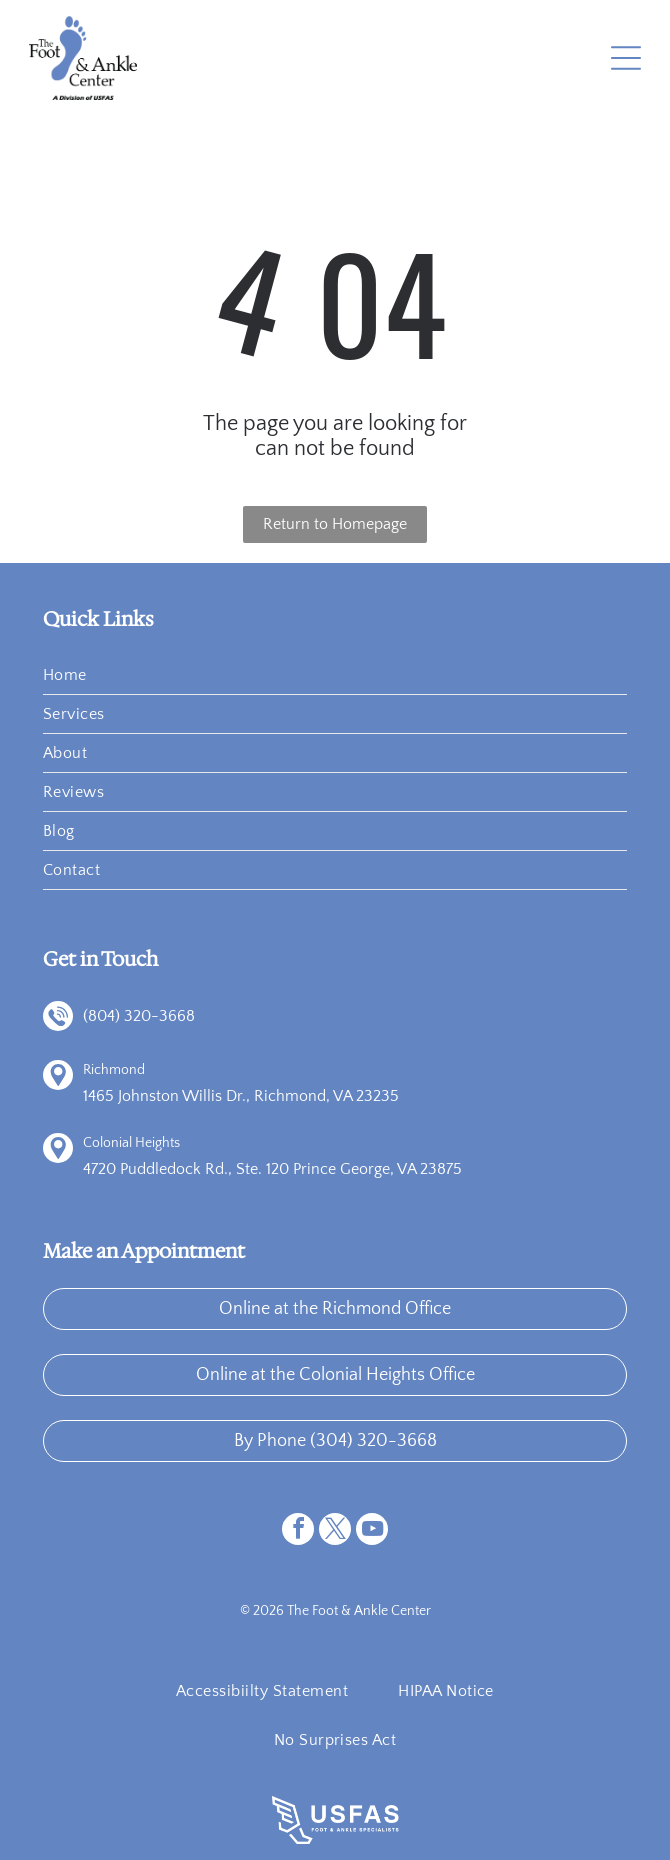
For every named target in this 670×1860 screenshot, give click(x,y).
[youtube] (372, 1531)
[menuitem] (335, 675)
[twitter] (335, 1531)
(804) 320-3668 (139, 1016)
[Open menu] (626, 58)
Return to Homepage (335, 524)
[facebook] (298, 1531)
